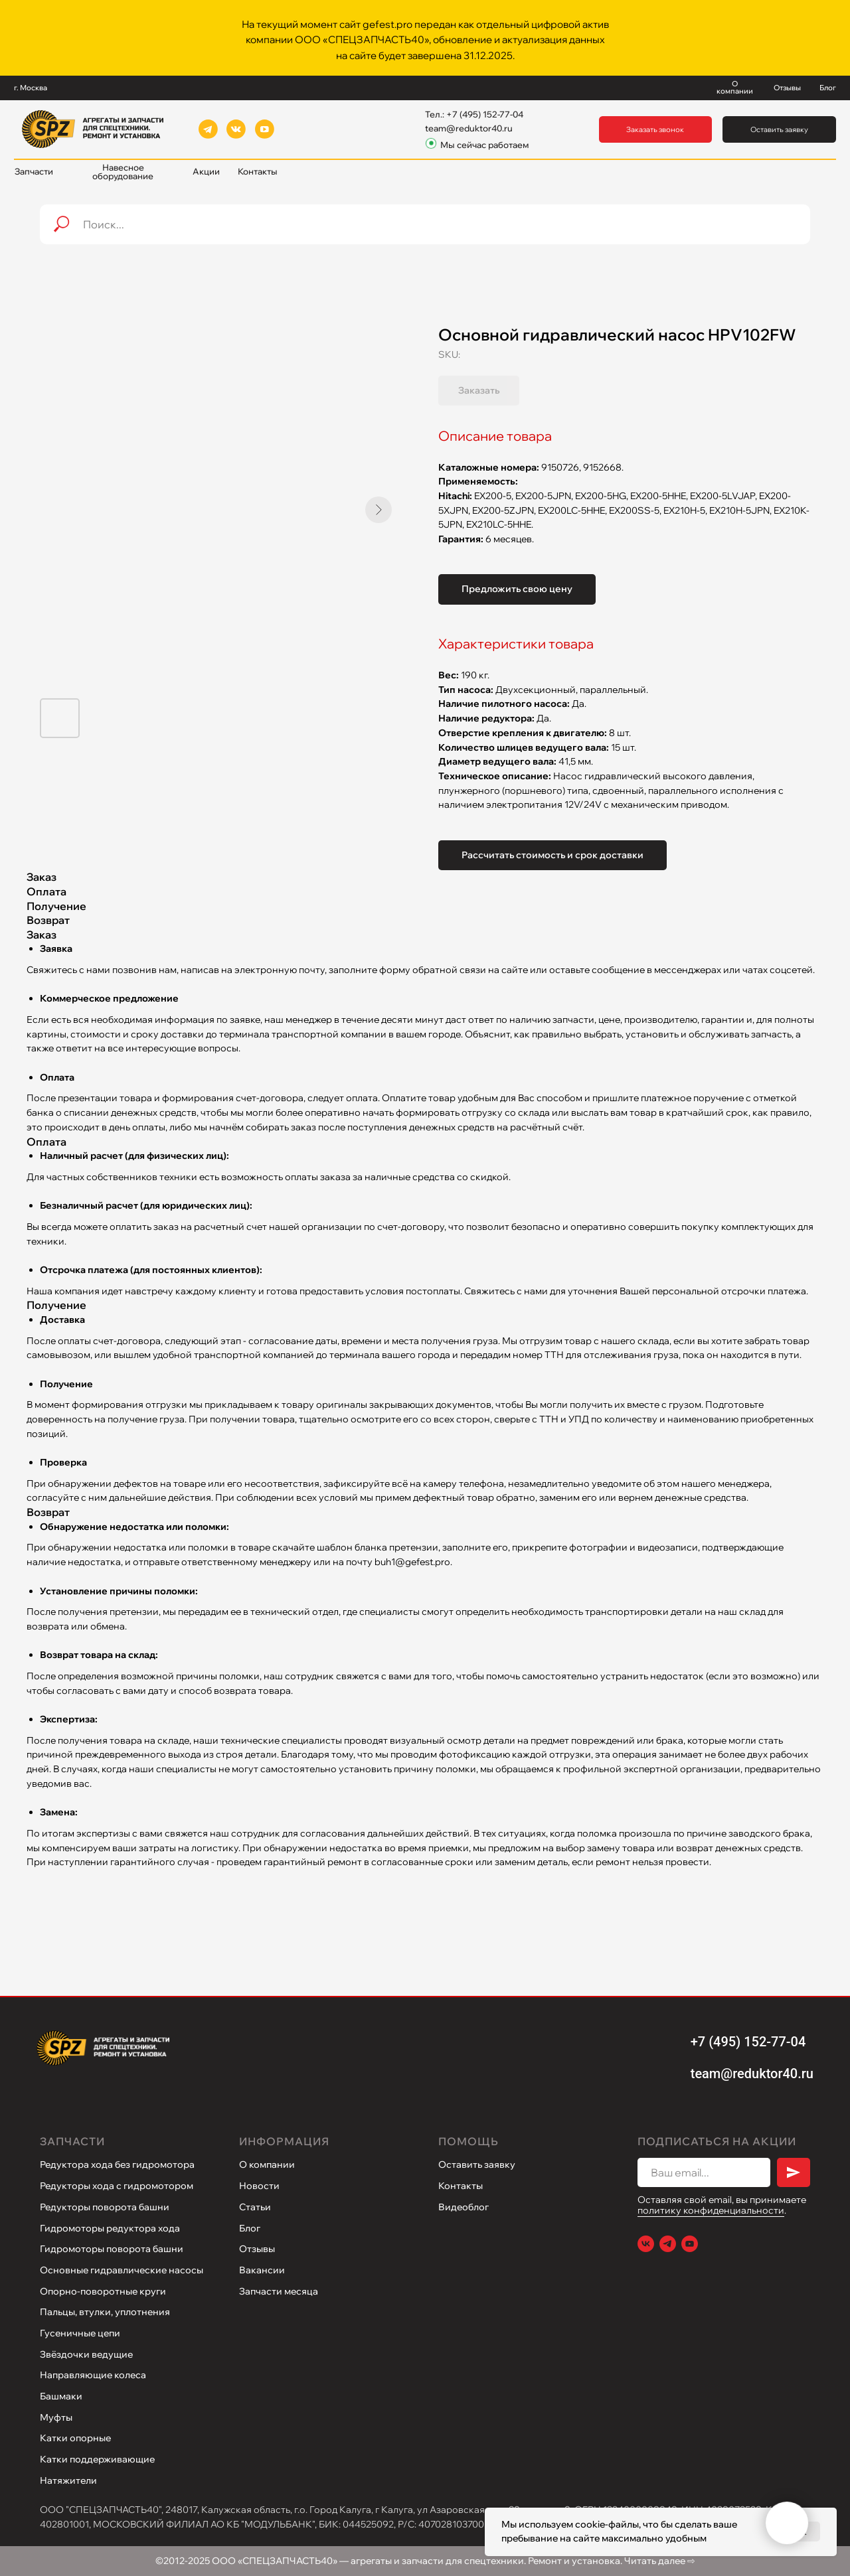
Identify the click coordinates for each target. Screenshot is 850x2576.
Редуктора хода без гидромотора (117, 2164)
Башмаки (61, 2396)
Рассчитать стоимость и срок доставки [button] (552, 855)
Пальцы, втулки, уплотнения (105, 2312)
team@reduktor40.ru (469, 128)
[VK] (646, 2243)
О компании (267, 2164)
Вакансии (262, 2270)
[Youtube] (689, 2243)
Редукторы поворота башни (104, 2207)
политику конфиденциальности (711, 2210)
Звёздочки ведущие (86, 2354)
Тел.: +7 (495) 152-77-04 (474, 114)
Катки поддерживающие (97, 2459)
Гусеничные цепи (80, 2333)
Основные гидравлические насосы (121, 2270)
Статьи (255, 2207)
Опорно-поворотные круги (103, 2291)
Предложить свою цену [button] (517, 589)
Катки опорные (75, 2438)
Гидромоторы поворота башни (111, 2249)
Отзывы (257, 2249)
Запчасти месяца (278, 2291)
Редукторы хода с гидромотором (116, 2186)
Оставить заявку (476, 2164)
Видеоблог (463, 2207)
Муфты (56, 2417)
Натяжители (68, 2480)
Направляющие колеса (93, 2375)
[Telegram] (667, 2243)
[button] (656, 129)
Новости (259, 2186)
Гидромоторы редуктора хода (110, 2228)
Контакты (460, 2186)
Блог (249, 2228)
